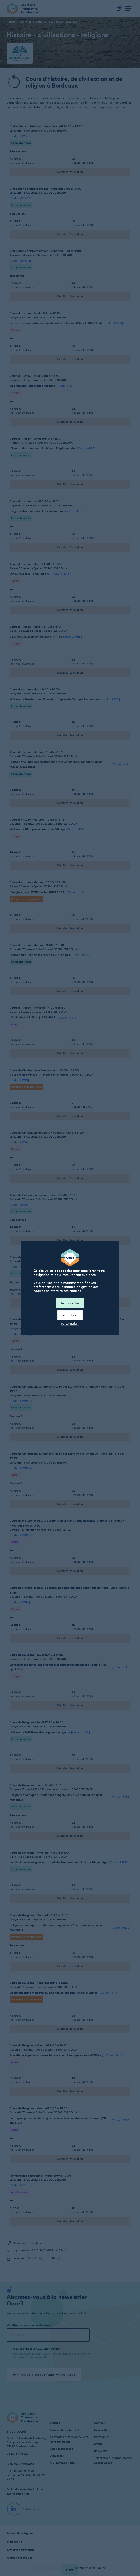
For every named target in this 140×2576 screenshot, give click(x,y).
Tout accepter (70, 1303)
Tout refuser (70, 1315)
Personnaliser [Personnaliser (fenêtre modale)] (70, 1323)
